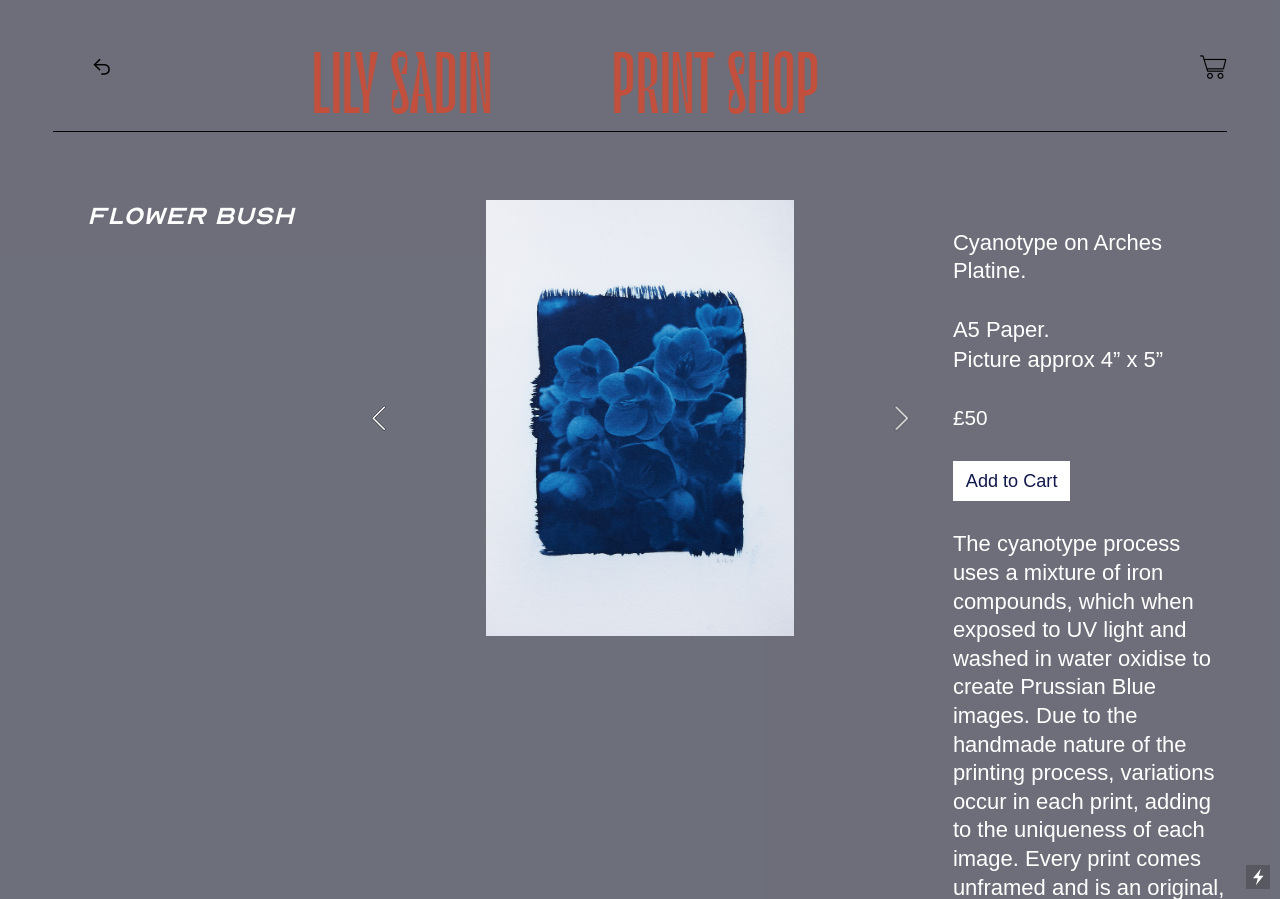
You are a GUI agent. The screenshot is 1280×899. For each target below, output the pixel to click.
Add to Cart (1012, 481)
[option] (640, 418)
